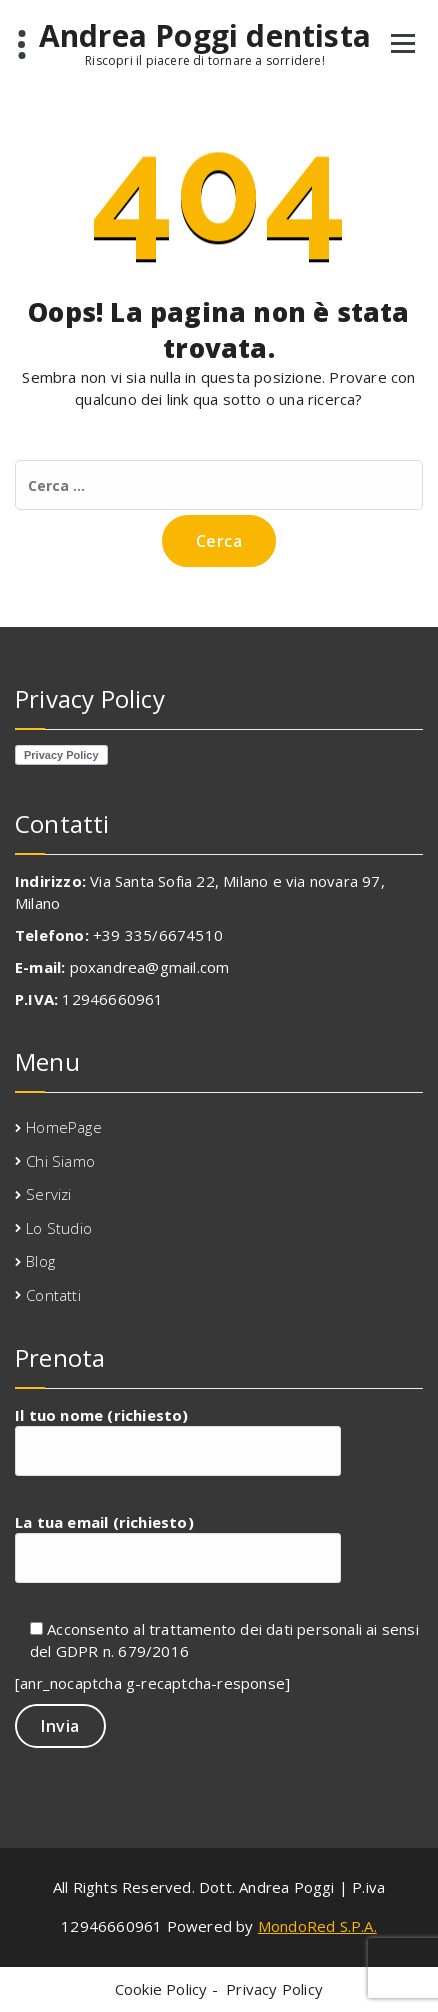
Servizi (48, 1194)
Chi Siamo (60, 1161)
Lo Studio (59, 1228)
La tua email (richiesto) (178, 1547)
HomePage (64, 1127)
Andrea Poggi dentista (205, 36)
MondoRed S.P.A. (317, 1926)
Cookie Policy (161, 1989)
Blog (40, 1261)
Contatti (53, 1295)
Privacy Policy (274, 1989)
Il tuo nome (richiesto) (178, 1440)
